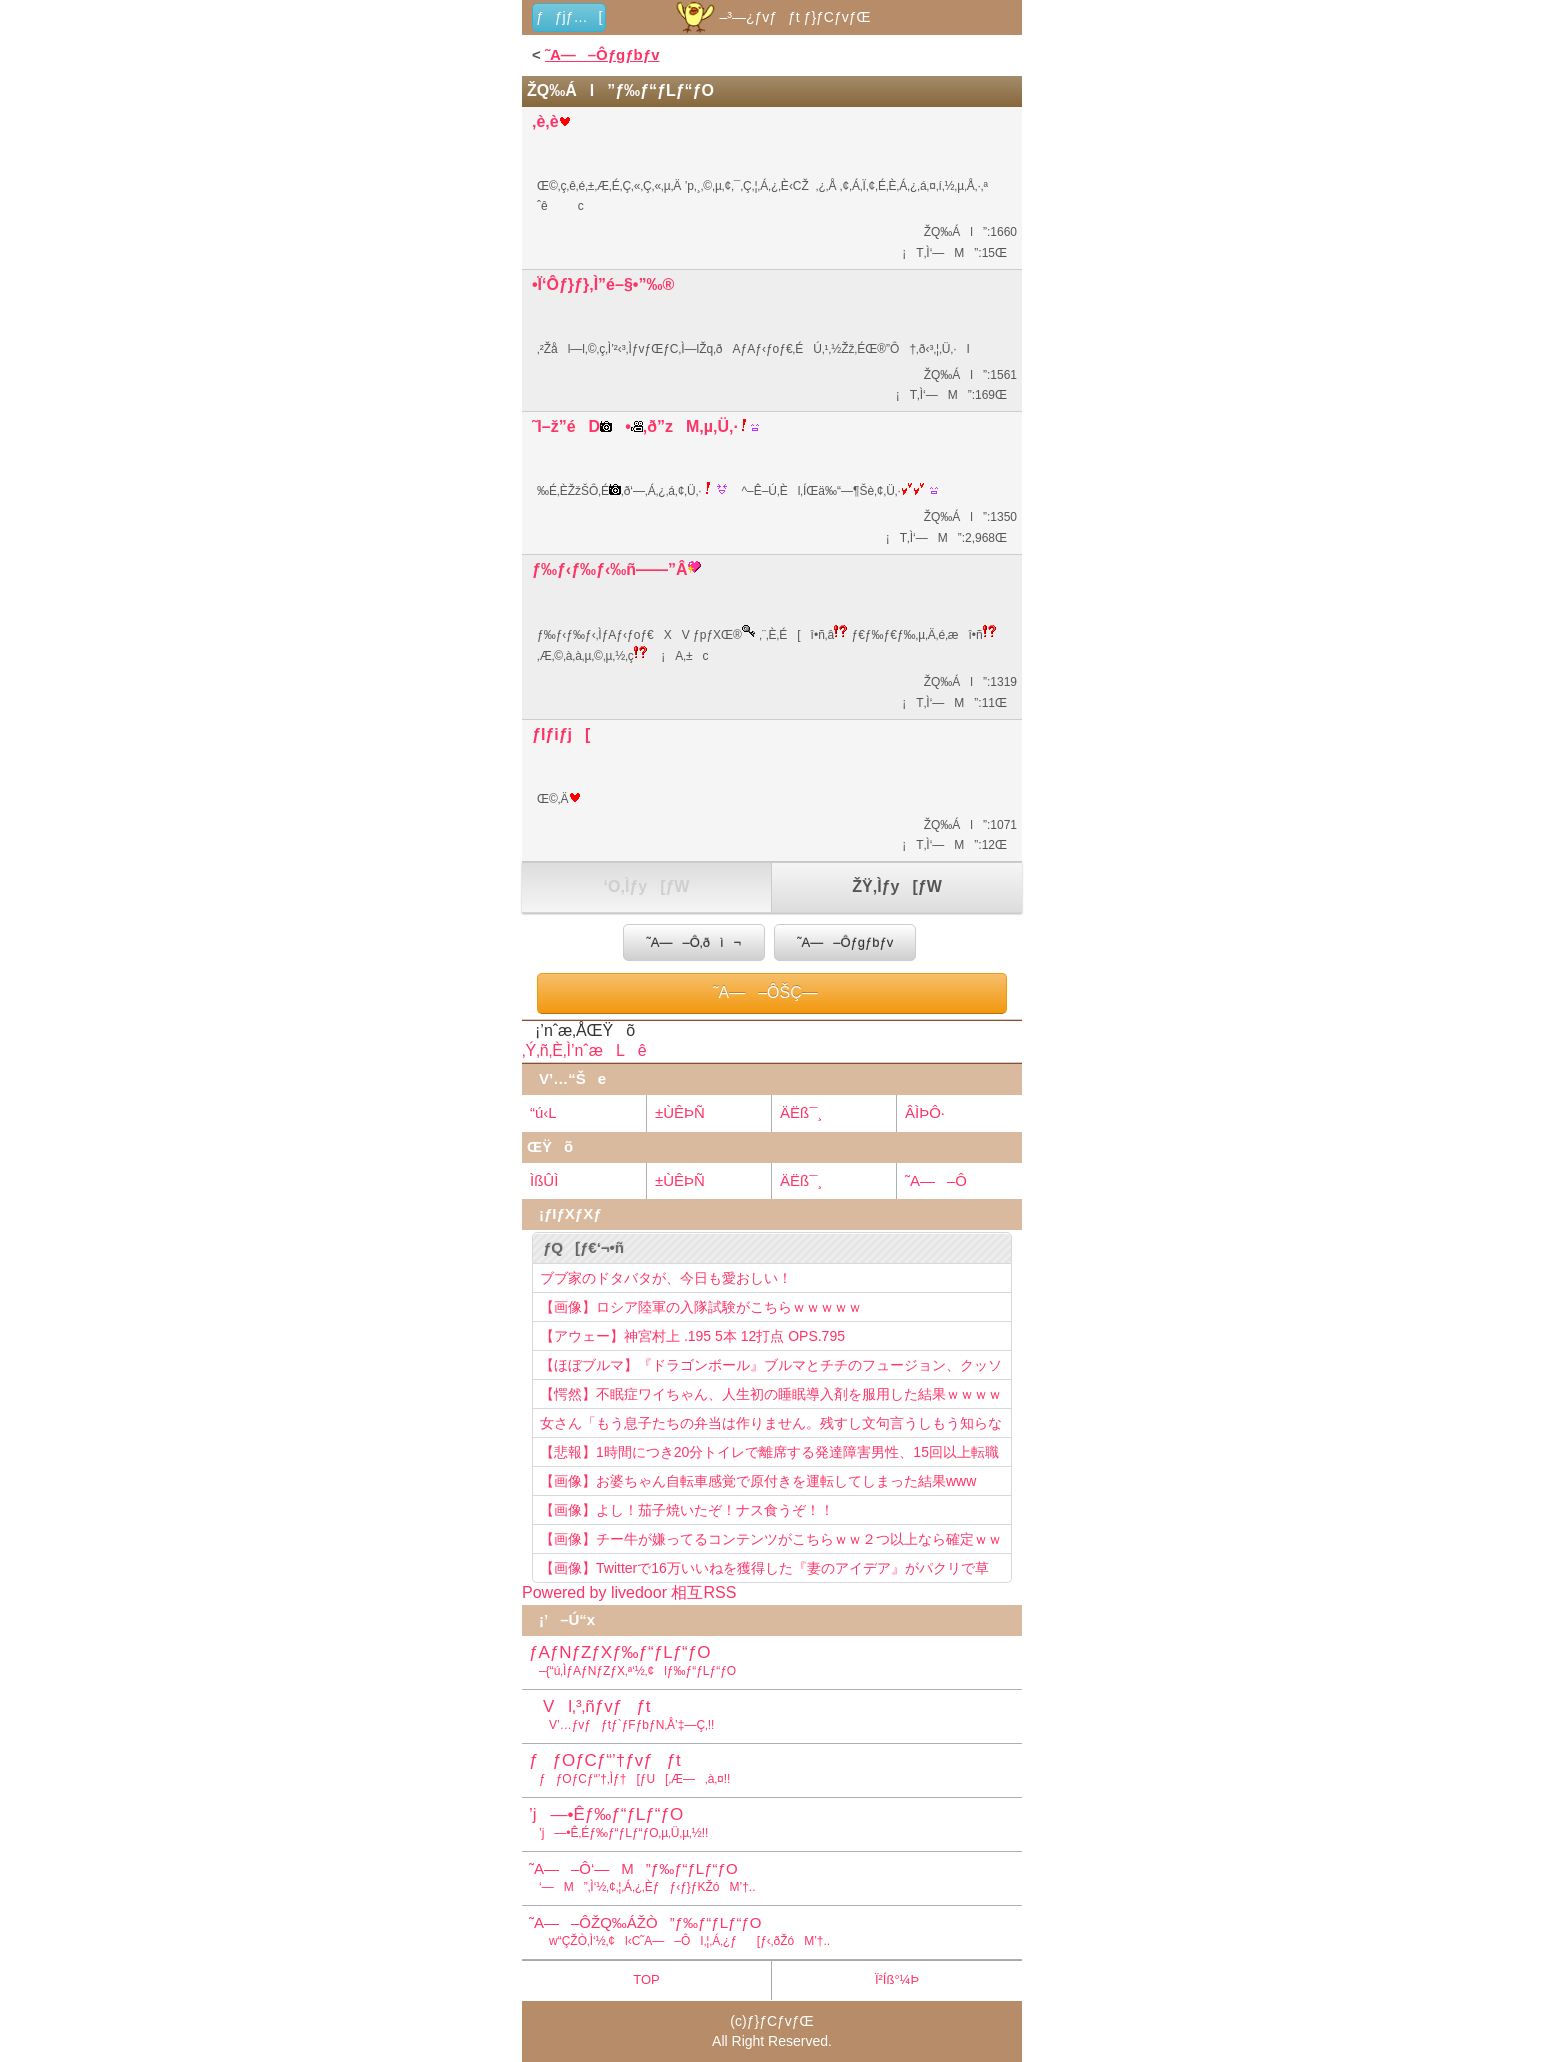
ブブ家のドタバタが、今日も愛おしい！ (666, 1278)
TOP (646, 1979)
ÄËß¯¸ (801, 1112)
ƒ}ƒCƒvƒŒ (780, 2021)
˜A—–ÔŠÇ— (772, 992)
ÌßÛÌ (544, 1180)
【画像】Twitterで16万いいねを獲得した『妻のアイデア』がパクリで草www (764, 1571)
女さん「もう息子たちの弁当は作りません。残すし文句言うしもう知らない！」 (771, 1426)
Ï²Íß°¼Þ (897, 1979)
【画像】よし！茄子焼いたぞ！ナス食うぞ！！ (687, 1510)
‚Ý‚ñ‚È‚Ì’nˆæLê (584, 1050)
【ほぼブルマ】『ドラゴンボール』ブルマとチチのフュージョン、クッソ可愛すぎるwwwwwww (771, 1368)
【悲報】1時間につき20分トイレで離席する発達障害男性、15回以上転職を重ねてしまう (769, 1455)
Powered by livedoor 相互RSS (629, 1592)
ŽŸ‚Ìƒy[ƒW (896, 886)
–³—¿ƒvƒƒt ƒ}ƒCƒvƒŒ (771, 17)
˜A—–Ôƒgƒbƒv (602, 54)
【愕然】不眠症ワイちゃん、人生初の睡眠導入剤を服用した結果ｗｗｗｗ (771, 1394)
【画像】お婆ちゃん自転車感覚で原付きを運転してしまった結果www (758, 1481)
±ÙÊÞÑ (680, 1112)
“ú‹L (543, 1112)
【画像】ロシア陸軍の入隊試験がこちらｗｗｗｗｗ (701, 1307)
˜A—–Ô (936, 1180)
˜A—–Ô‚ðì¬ (693, 942)
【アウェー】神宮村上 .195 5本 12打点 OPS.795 (692, 1336)
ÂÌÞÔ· (925, 1112)
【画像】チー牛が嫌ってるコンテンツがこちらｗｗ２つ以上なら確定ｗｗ (771, 1539)
